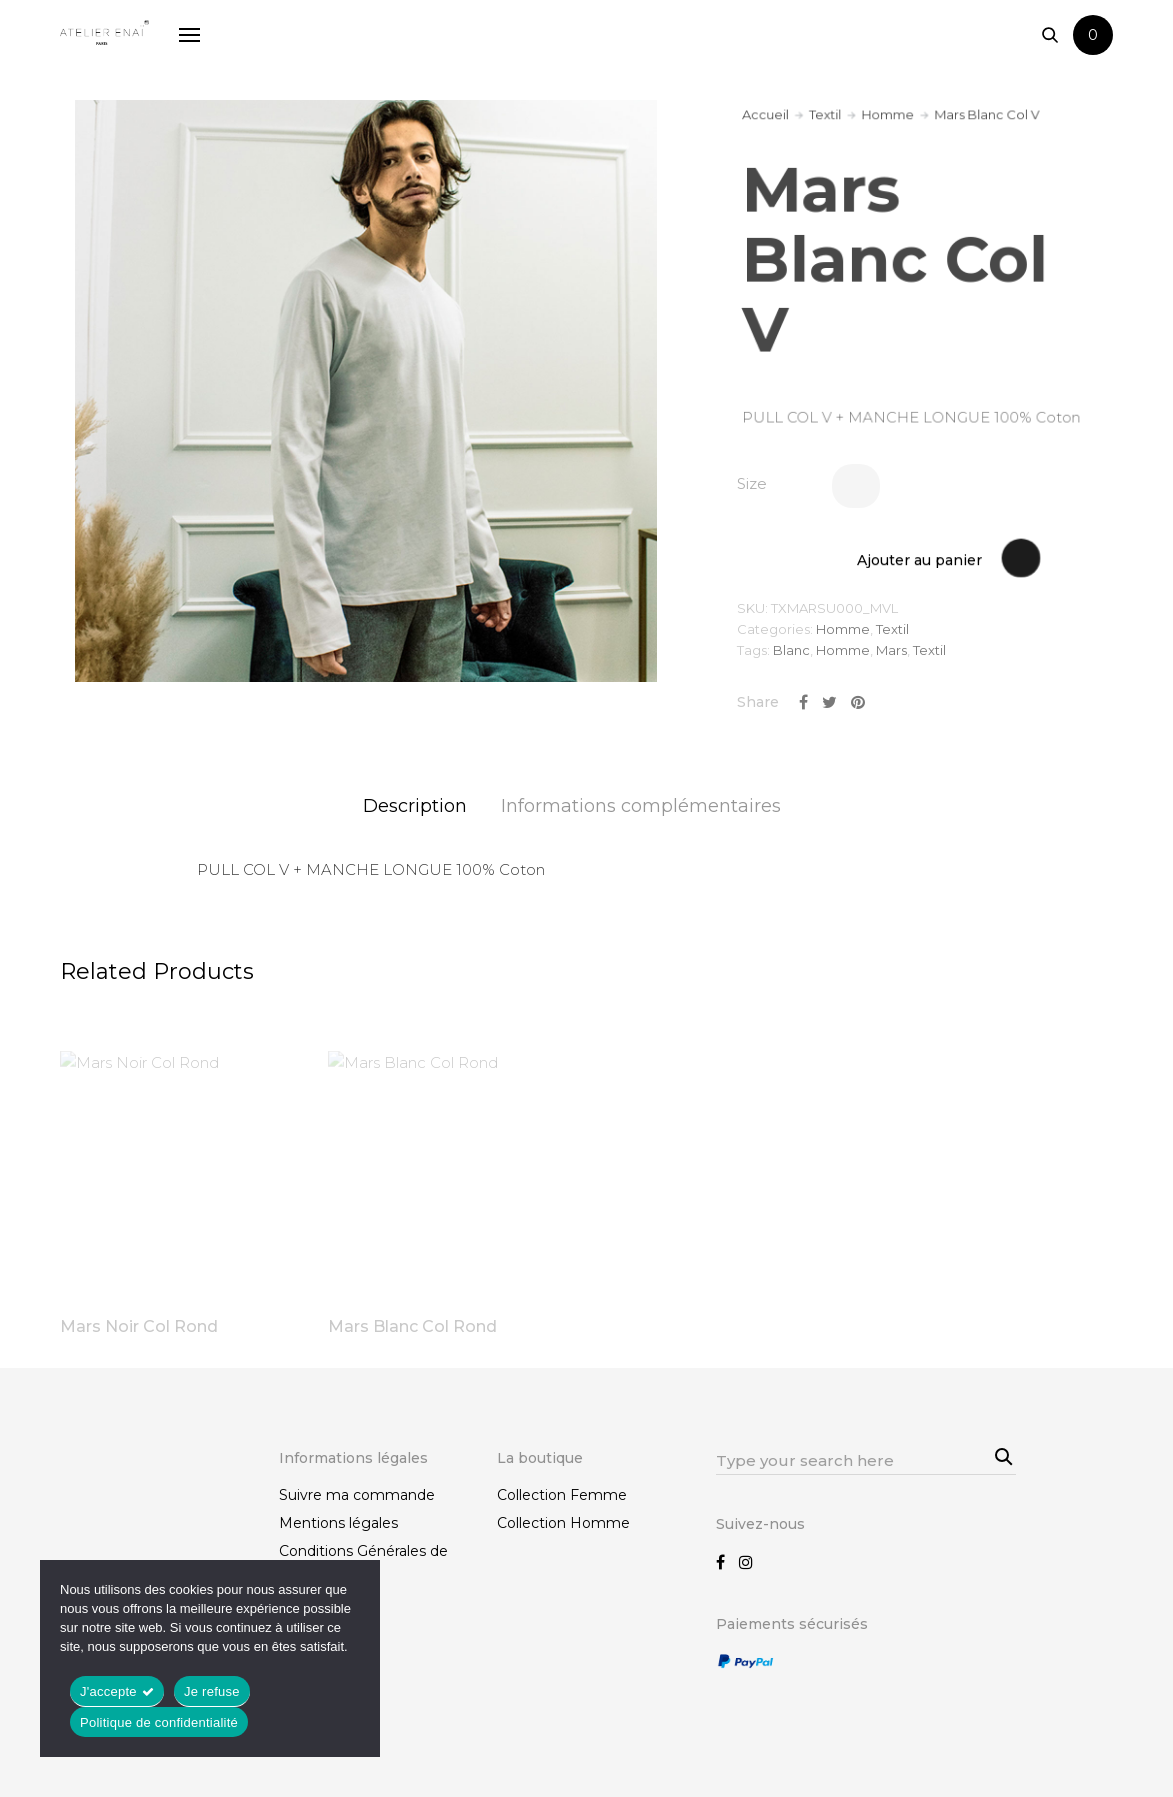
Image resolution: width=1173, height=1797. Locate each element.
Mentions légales (338, 1523)
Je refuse (212, 1691)
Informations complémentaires (641, 806)
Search (1001, 1454)
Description (415, 806)
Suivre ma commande (357, 1495)
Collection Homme (563, 1523)
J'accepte (108, 1691)
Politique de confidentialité (159, 1722)
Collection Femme (562, 1495)
